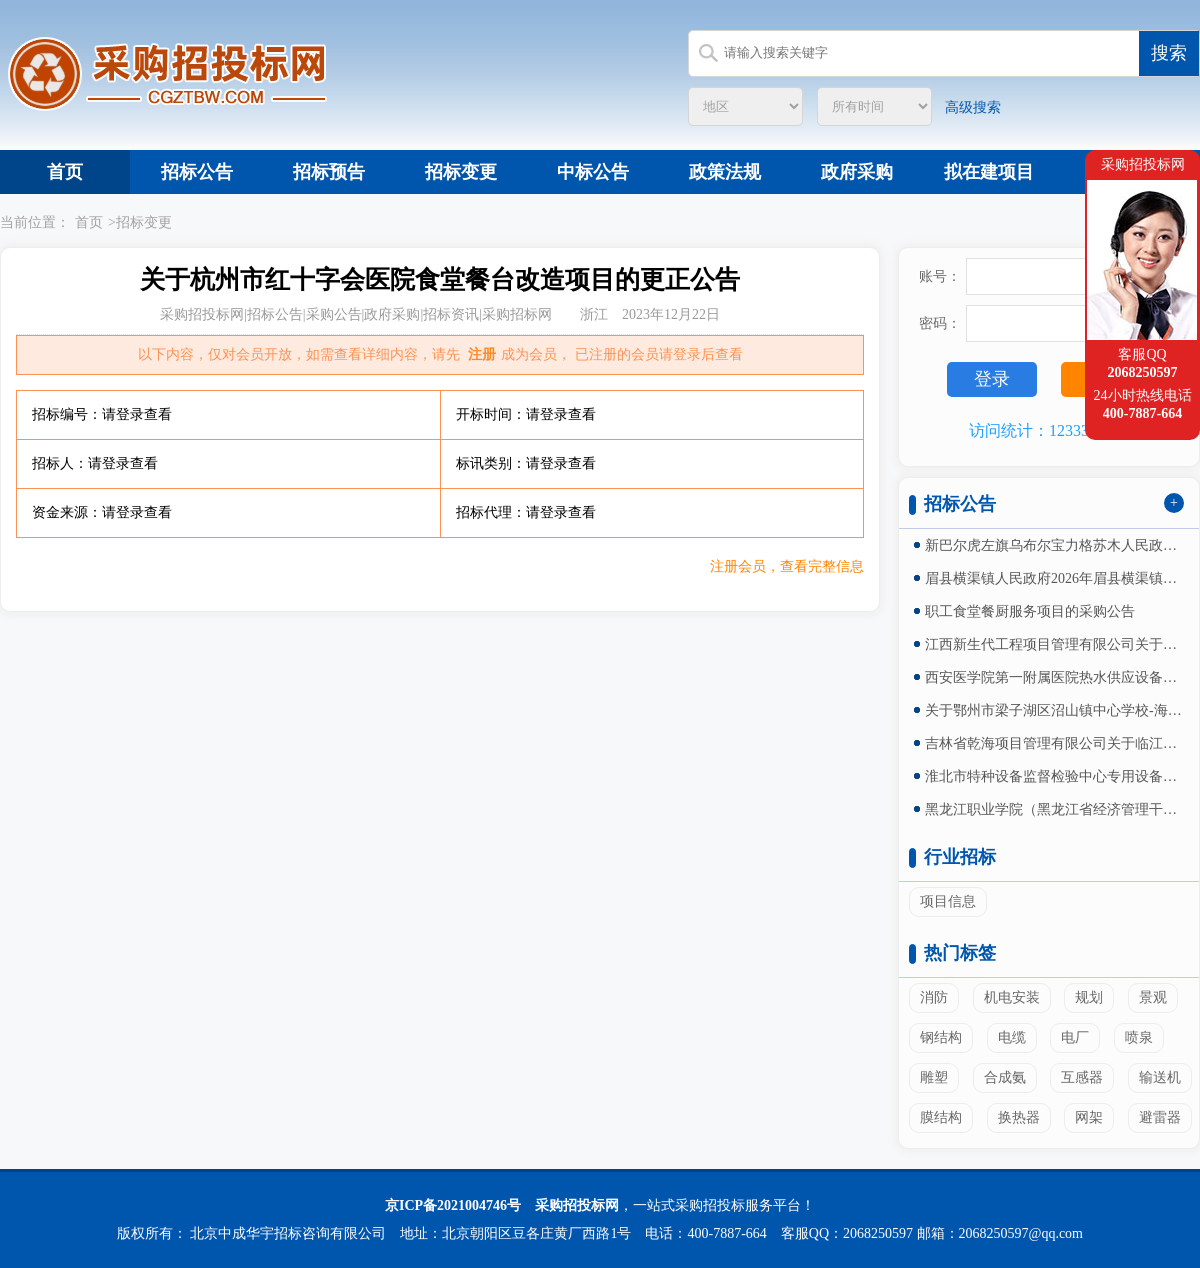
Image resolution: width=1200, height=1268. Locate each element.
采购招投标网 (577, 1205)
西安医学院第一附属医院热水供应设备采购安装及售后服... (1055, 677)
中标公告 (593, 172)
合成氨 (1005, 1077)
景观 (1153, 997)
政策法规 (725, 172)
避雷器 (1160, 1117)
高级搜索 (973, 107)
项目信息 (948, 901)
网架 (1089, 1117)
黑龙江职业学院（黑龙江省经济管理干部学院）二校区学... (1055, 809)
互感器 (1082, 1077)
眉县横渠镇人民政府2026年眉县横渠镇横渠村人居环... (1055, 578)
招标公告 (197, 172)
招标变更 (461, 172)
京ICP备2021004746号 (453, 1205)
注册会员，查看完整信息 (787, 566)
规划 (1089, 997)
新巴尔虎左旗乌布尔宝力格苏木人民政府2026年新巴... (1055, 545)
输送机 (1160, 1077)
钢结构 (941, 1037)
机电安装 (1012, 997)
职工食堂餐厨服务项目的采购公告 (1030, 611)
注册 (482, 354)
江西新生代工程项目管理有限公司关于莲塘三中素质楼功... (1055, 644)
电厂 (1075, 1037)
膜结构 (941, 1117)
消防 (934, 997)
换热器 (1019, 1117)
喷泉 (1139, 1037)
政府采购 (857, 172)
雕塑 (934, 1077)
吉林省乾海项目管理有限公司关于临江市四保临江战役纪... (1055, 743)
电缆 (1012, 1037)
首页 (65, 172)
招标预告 (329, 172)
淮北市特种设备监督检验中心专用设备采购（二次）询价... (1055, 776)
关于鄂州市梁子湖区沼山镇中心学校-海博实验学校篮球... (1055, 710)
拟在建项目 (989, 172)
